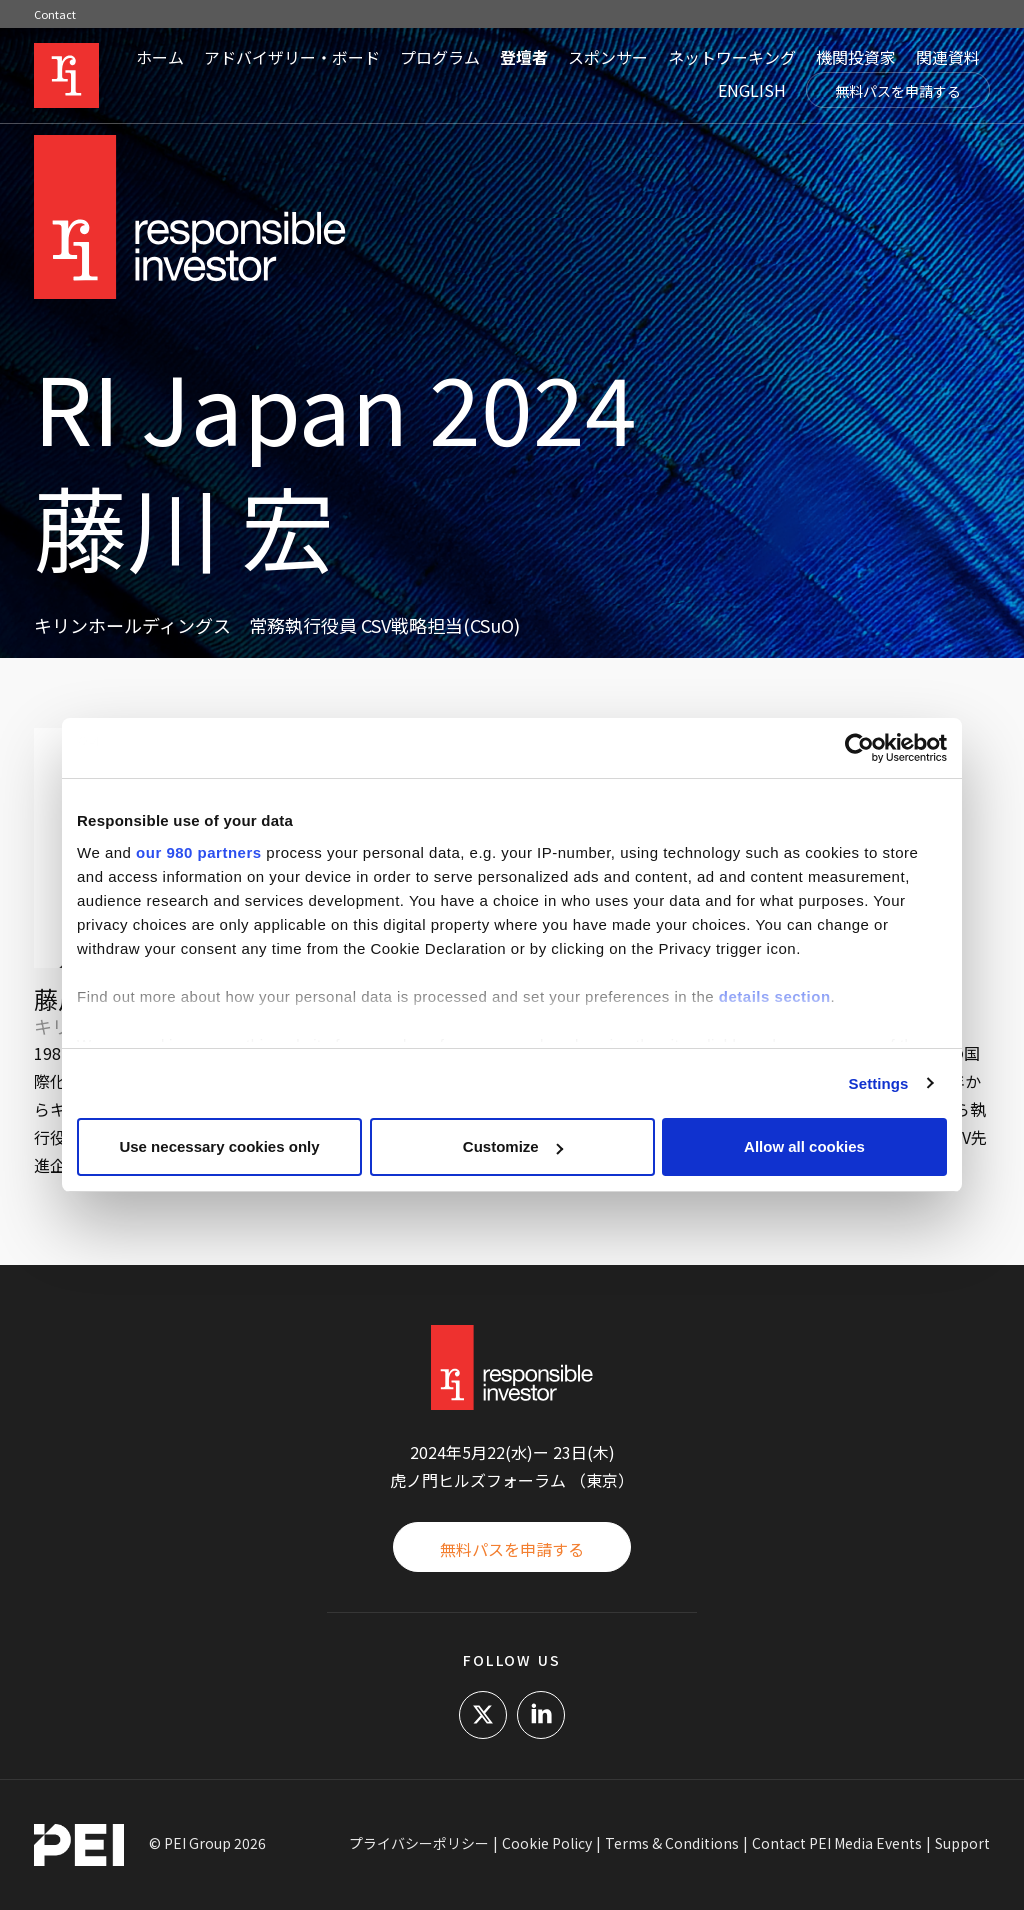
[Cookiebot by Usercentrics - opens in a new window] (859, 748)
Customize (513, 1146)
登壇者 (524, 57)
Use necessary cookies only (219, 1146)
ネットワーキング (732, 57)
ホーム (160, 57)
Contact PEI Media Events (837, 1843)
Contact (55, 14)
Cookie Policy (547, 1843)
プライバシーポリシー (419, 1843)
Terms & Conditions (672, 1843)
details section (775, 996)
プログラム (440, 57)
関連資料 (948, 57)
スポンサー (608, 57)
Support (962, 1843)
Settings (879, 1083)
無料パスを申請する (898, 91)
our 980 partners (199, 852)
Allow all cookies (804, 1146)
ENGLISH (752, 90)
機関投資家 (856, 57)
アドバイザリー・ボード (292, 57)
